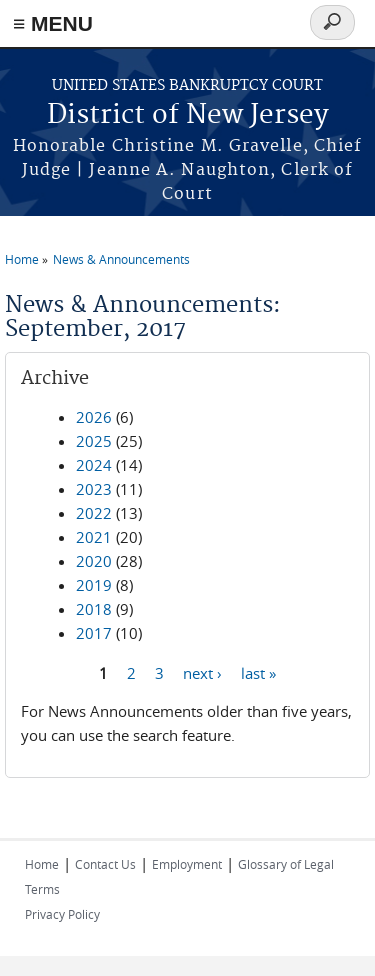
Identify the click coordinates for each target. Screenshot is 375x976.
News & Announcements (121, 259)
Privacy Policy (62, 914)
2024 (94, 465)
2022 (94, 513)
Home (22, 259)
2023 (94, 489)
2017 (94, 633)
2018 (94, 609)
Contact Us (105, 864)
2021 (94, 537)
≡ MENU (53, 23)
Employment (187, 864)
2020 (94, 561)
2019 (94, 585)
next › (202, 672)
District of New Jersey (188, 115)
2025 (94, 441)
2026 (94, 417)
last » (258, 672)
